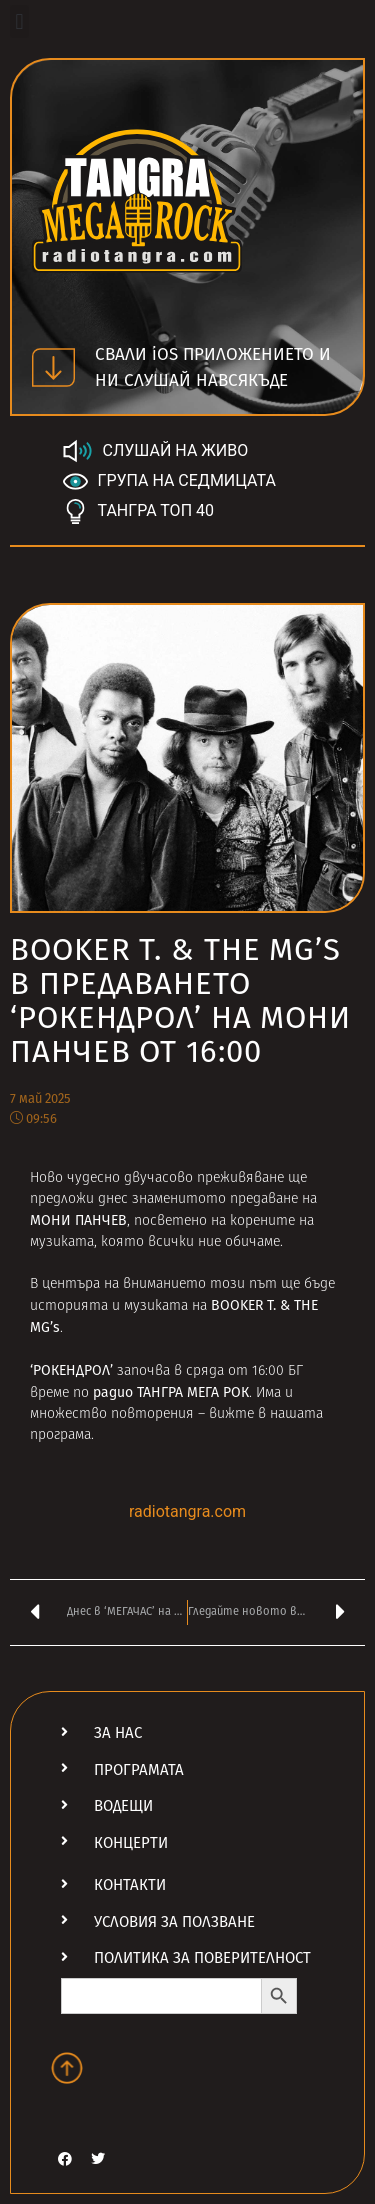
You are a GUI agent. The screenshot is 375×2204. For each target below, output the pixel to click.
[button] (19, 21)
